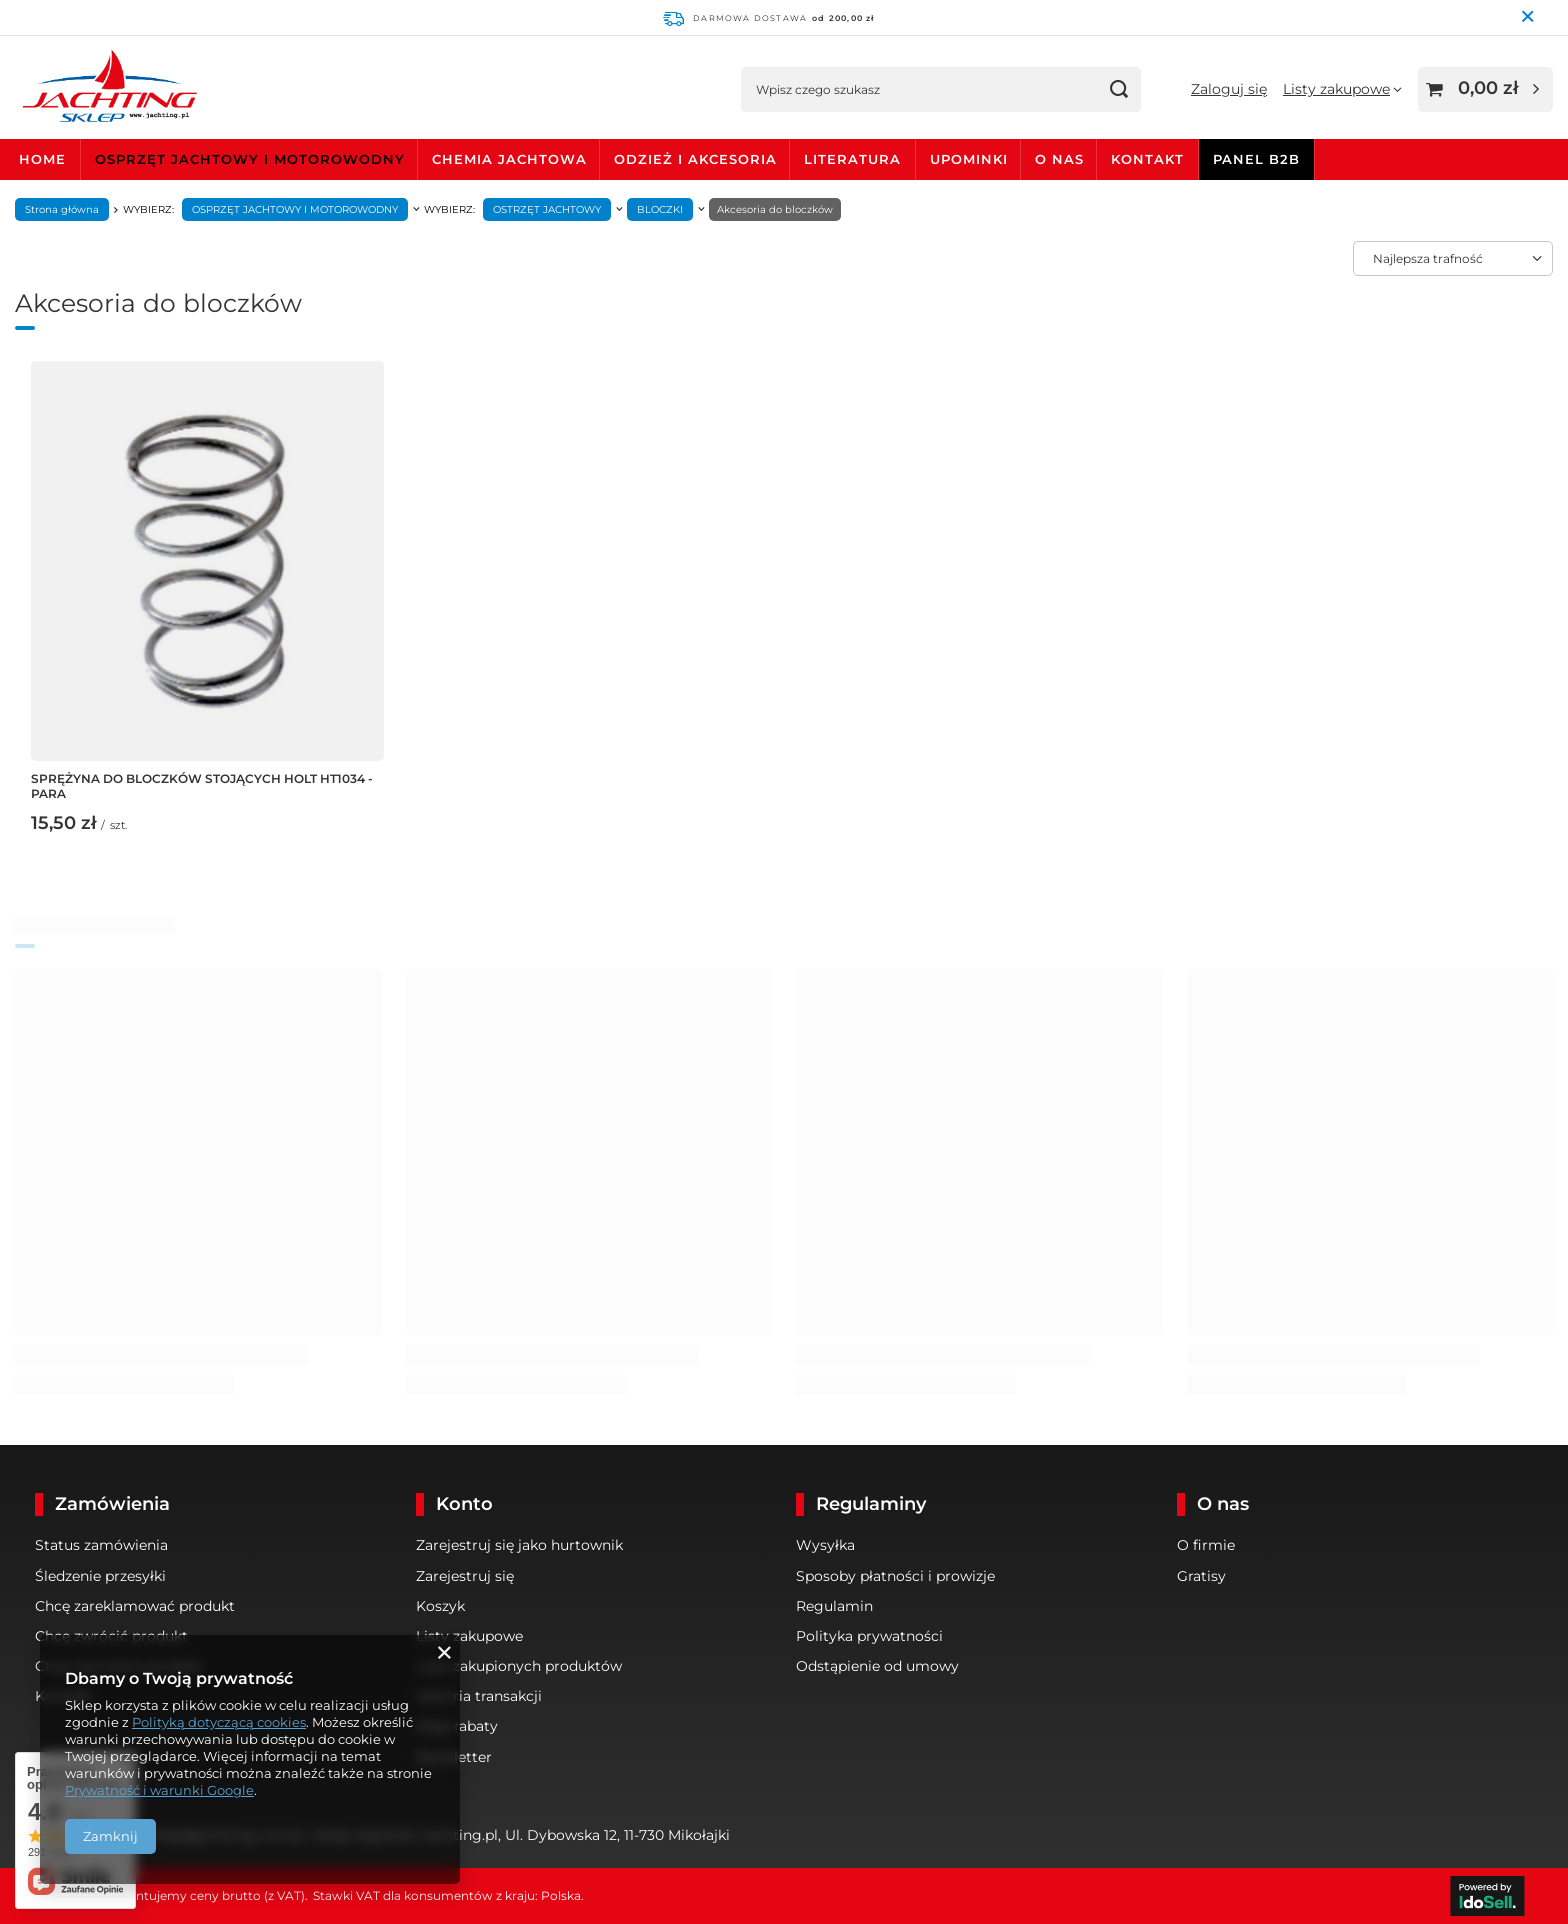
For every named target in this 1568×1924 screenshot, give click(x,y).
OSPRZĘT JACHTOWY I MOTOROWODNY (250, 159)
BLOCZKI (660, 209)
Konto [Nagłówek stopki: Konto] (464, 1504)
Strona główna (62, 209)
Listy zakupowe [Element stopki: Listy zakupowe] (469, 1636)
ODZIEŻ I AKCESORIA (695, 159)
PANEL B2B (1256, 159)
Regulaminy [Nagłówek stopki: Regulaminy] (871, 1504)
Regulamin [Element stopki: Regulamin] (834, 1606)
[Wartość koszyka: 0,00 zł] (1485, 89)
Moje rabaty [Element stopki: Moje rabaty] (457, 1726)
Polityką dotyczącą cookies (219, 1722)
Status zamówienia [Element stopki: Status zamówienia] (101, 1545)
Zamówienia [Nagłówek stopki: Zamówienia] (112, 1504)
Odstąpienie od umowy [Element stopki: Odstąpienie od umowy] (877, 1666)
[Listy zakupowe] (1342, 89)
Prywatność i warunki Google (159, 1790)
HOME (42, 159)
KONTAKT (1147, 159)
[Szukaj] (1118, 89)
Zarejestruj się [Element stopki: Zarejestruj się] (465, 1576)
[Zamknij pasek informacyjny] (1530, 17)
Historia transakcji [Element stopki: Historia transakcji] (479, 1696)
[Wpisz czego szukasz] (941, 89)
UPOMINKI (969, 159)
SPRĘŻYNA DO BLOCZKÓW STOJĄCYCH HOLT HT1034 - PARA (202, 786)
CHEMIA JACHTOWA (509, 159)
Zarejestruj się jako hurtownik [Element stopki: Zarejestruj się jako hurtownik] (519, 1545)
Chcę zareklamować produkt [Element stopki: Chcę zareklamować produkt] (135, 1606)
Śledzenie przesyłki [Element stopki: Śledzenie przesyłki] (100, 1576)
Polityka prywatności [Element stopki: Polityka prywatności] (869, 1636)
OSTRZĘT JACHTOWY (547, 209)
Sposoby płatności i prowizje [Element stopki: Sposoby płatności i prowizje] (895, 1576)
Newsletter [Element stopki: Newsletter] (454, 1757)
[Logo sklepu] (109, 89)
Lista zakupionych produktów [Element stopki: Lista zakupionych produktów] (519, 1666)
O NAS (1059, 159)
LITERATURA (852, 159)
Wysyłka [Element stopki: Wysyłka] (825, 1545)
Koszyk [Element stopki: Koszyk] (440, 1606)
